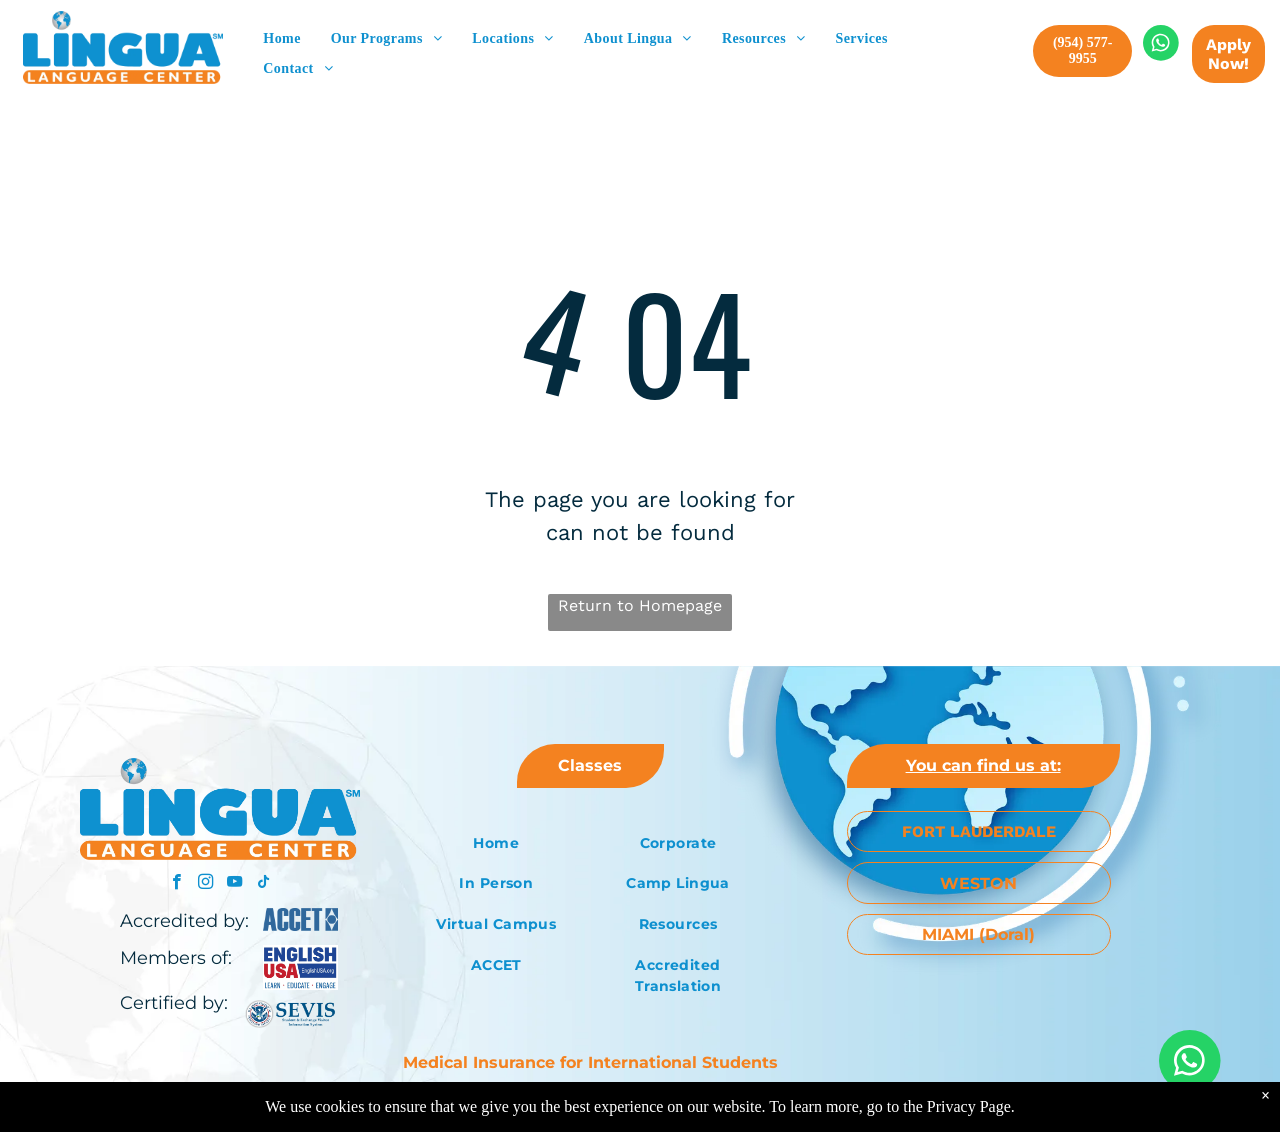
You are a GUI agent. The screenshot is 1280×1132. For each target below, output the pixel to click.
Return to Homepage (640, 605)
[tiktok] (263, 884)
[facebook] (176, 884)
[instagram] (205, 884)
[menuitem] (281, 38)
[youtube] (234, 884)
